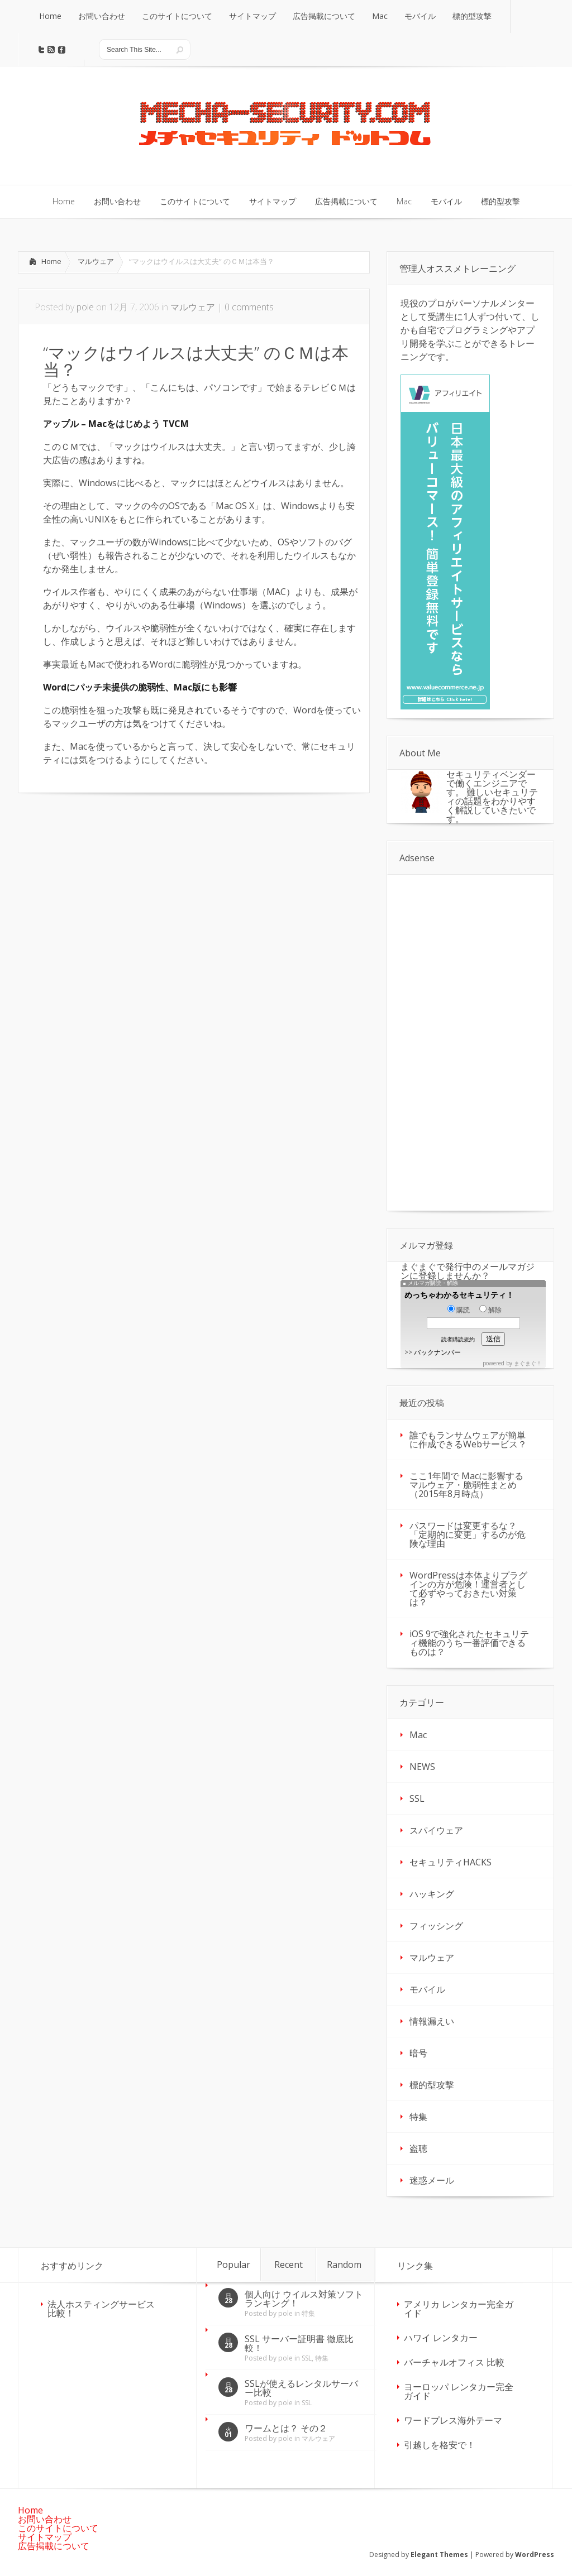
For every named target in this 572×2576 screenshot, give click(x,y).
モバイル (427, 1989)
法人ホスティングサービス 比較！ (101, 2308)
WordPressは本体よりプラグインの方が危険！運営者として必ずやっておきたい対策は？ (468, 1588)
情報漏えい (431, 2021)
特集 (418, 2116)
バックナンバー (437, 1352)
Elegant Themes (439, 2554)
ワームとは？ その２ (286, 2428)
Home (51, 261)
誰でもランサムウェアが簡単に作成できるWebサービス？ (468, 1439)
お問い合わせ (45, 2519)
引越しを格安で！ (439, 2445)
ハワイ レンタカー (441, 2338)
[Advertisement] (112, 888)
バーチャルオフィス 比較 (454, 2362)
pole (85, 307)
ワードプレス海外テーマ (453, 2420)
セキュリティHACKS (450, 1862)
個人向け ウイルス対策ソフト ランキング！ (304, 2298)
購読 (458, 1310)
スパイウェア (436, 1830)
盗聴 (418, 2148)
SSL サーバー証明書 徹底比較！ (299, 2343)
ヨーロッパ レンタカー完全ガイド (458, 2391)
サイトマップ (45, 2537)
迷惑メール (431, 2180)
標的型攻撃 (431, 2085)
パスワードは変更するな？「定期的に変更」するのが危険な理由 (467, 1534)
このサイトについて (58, 2528)
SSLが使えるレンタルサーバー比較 (301, 2387)
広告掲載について (53, 2546)
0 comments (249, 307)
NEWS (422, 1766)
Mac (418, 1735)
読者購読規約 (458, 1339)
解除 (490, 1310)
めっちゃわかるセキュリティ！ (459, 1294)
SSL (417, 1798)
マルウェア (96, 261)
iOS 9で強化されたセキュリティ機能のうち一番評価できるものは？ (469, 1643)
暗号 (418, 2053)
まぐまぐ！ (528, 1363)
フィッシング (436, 1926)
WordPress (534, 2554)
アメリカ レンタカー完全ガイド (458, 2308)
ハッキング (431, 1894)
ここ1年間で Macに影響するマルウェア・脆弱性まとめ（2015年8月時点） (466, 1485)
